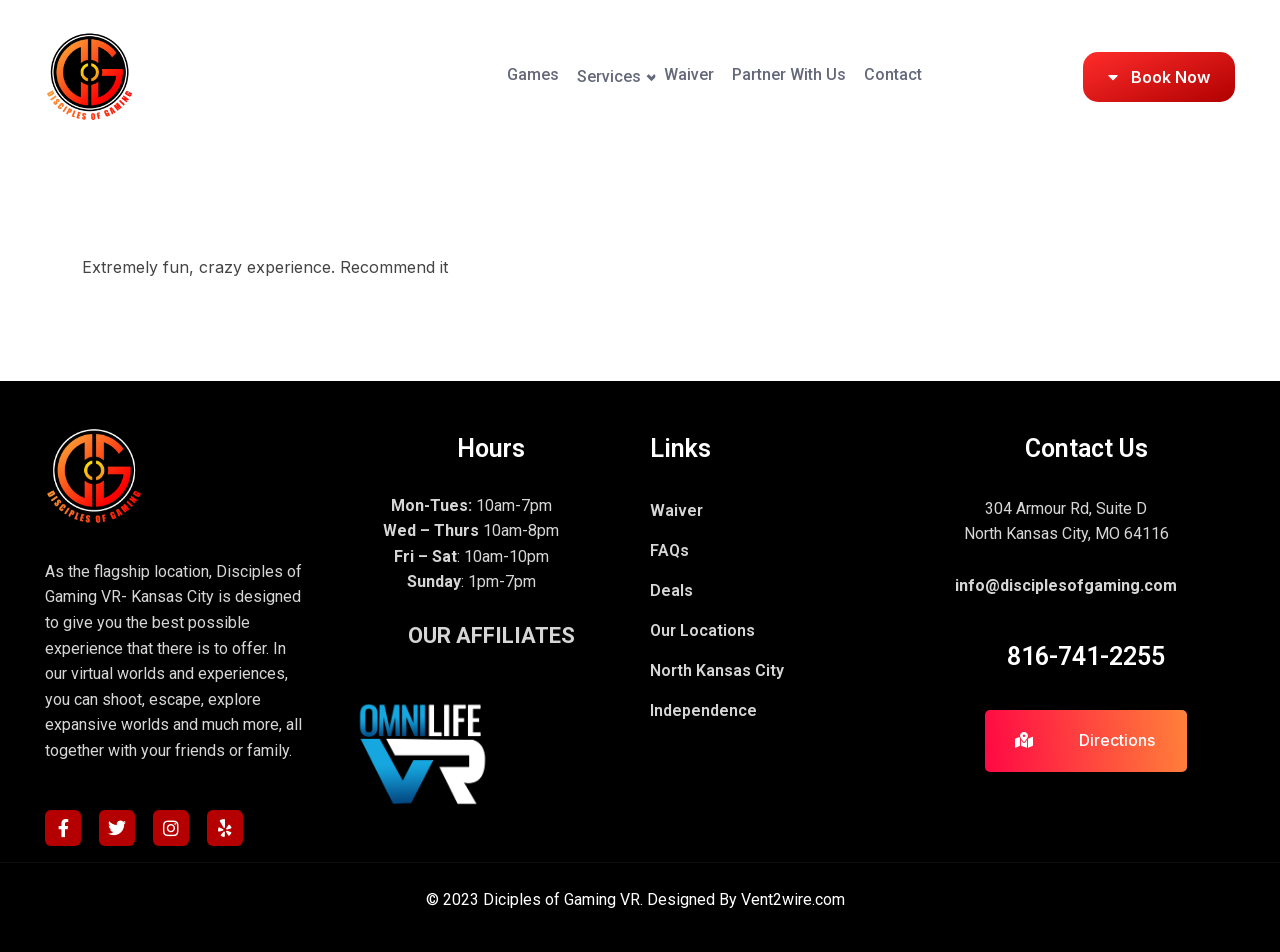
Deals (671, 590)
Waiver (604, 76)
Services (490, 76)
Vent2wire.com (793, 899)
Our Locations (702, 630)
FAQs (669, 550)
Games (380, 76)
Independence (703, 710)
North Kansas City (717, 670)
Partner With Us (738, 76)
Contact (876, 76)
